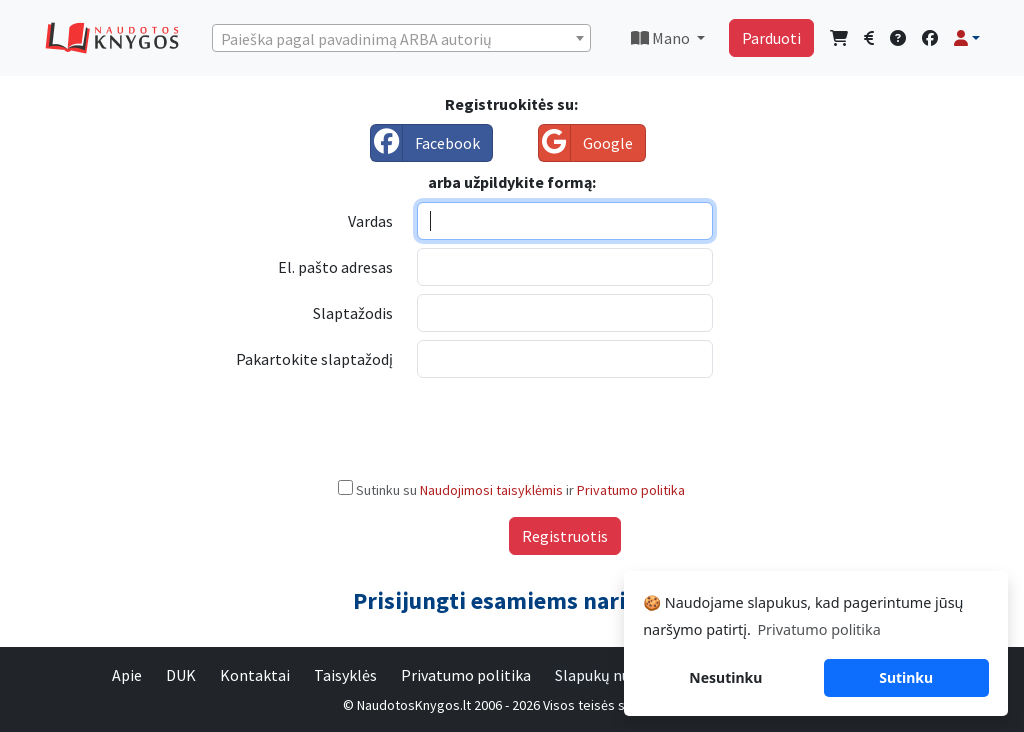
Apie (127, 675)
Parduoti (771, 38)
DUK (181, 675)
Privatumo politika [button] (818, 629)
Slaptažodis (353, 313)
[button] (967, 38)
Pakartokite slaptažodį (314, 359)
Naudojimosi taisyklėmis (493, 490)
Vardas (370, 221)
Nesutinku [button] (725, 677)
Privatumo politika (631, 490)
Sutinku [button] (906, 677)
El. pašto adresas (335, 267)
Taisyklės (345, 675)
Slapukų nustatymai (623, 675)
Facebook (425, 143)
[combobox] (401, 38)
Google (586, 143)
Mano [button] (662, 38)
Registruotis (565, 536)
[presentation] (569, 425)
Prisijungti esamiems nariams (511, 600)
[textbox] (401, 39)
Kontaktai (255, 675)
